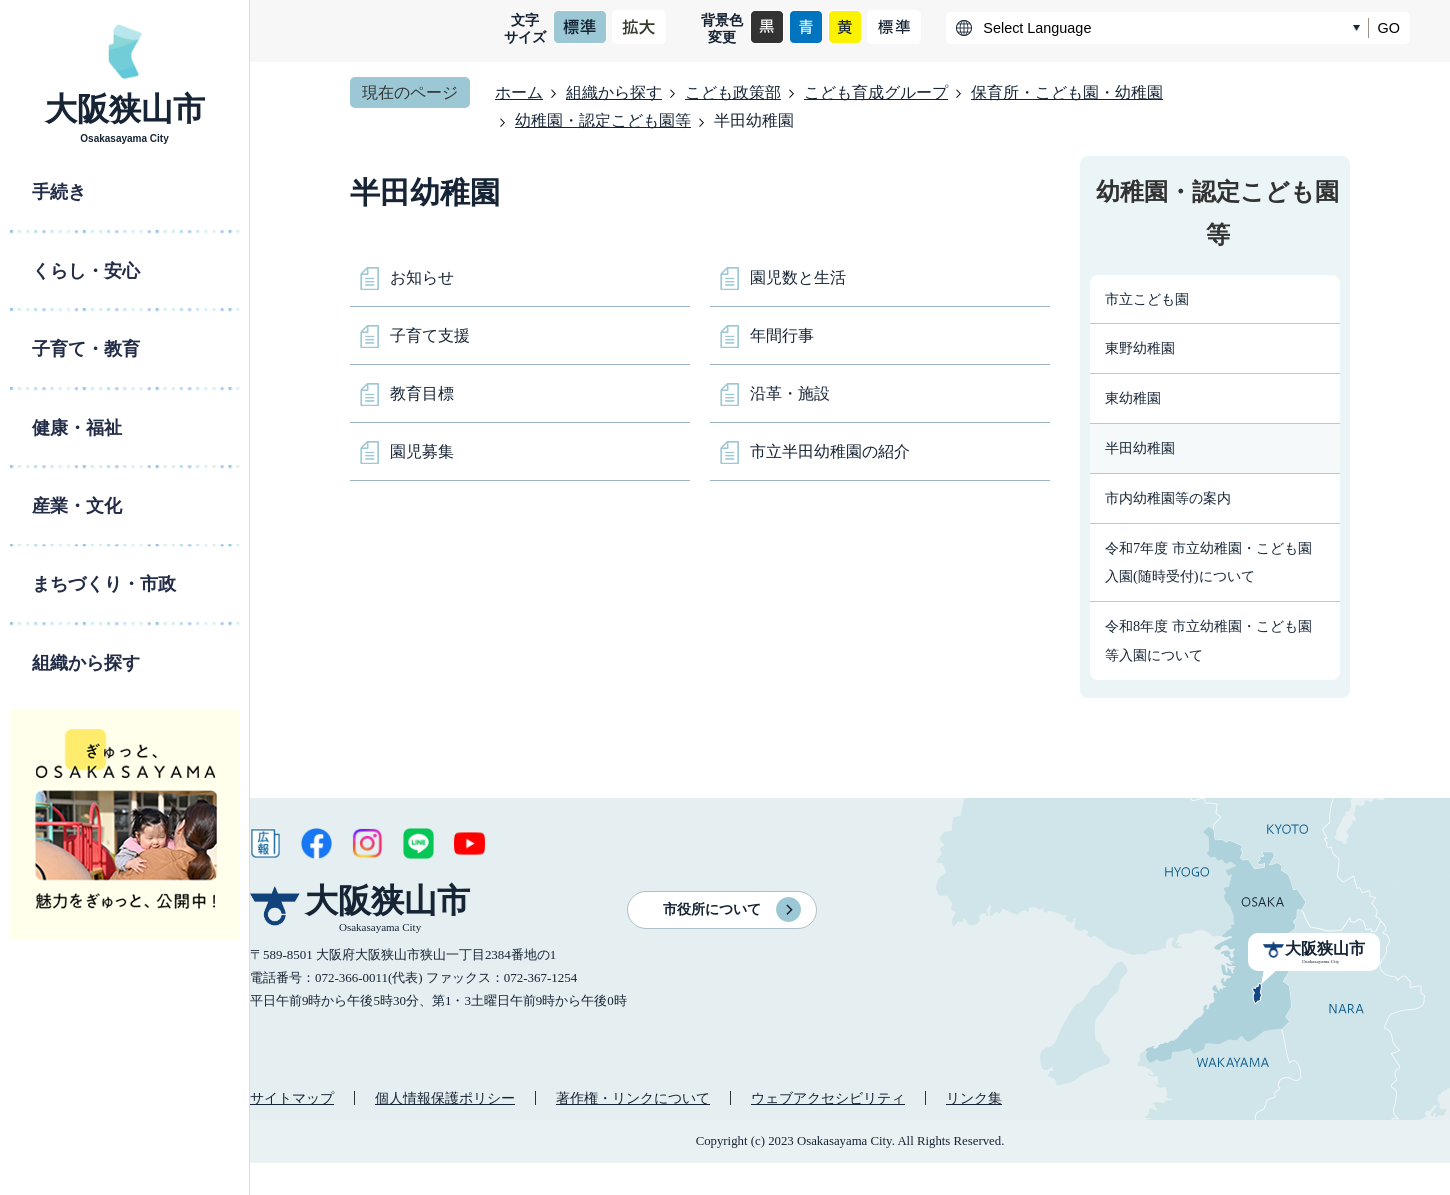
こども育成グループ (876, 92)
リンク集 (974, 1098)
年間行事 (782, 335)
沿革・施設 (790, 393)
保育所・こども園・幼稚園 (1067, 92)
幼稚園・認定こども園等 (603, 120)
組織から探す (614, 92)
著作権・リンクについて (633, 1098)
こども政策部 (733, 92)
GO (1389, 28)
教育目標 (422, 393)
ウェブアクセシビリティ (828, 1098)
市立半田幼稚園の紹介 (830, 451)
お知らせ (422, 277)
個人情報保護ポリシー (445, 1098)
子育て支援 (430, 335)
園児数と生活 (798, 277)
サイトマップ (292, 1098)
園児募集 (422, 451)
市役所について (712, 909)
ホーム (519, 92)
